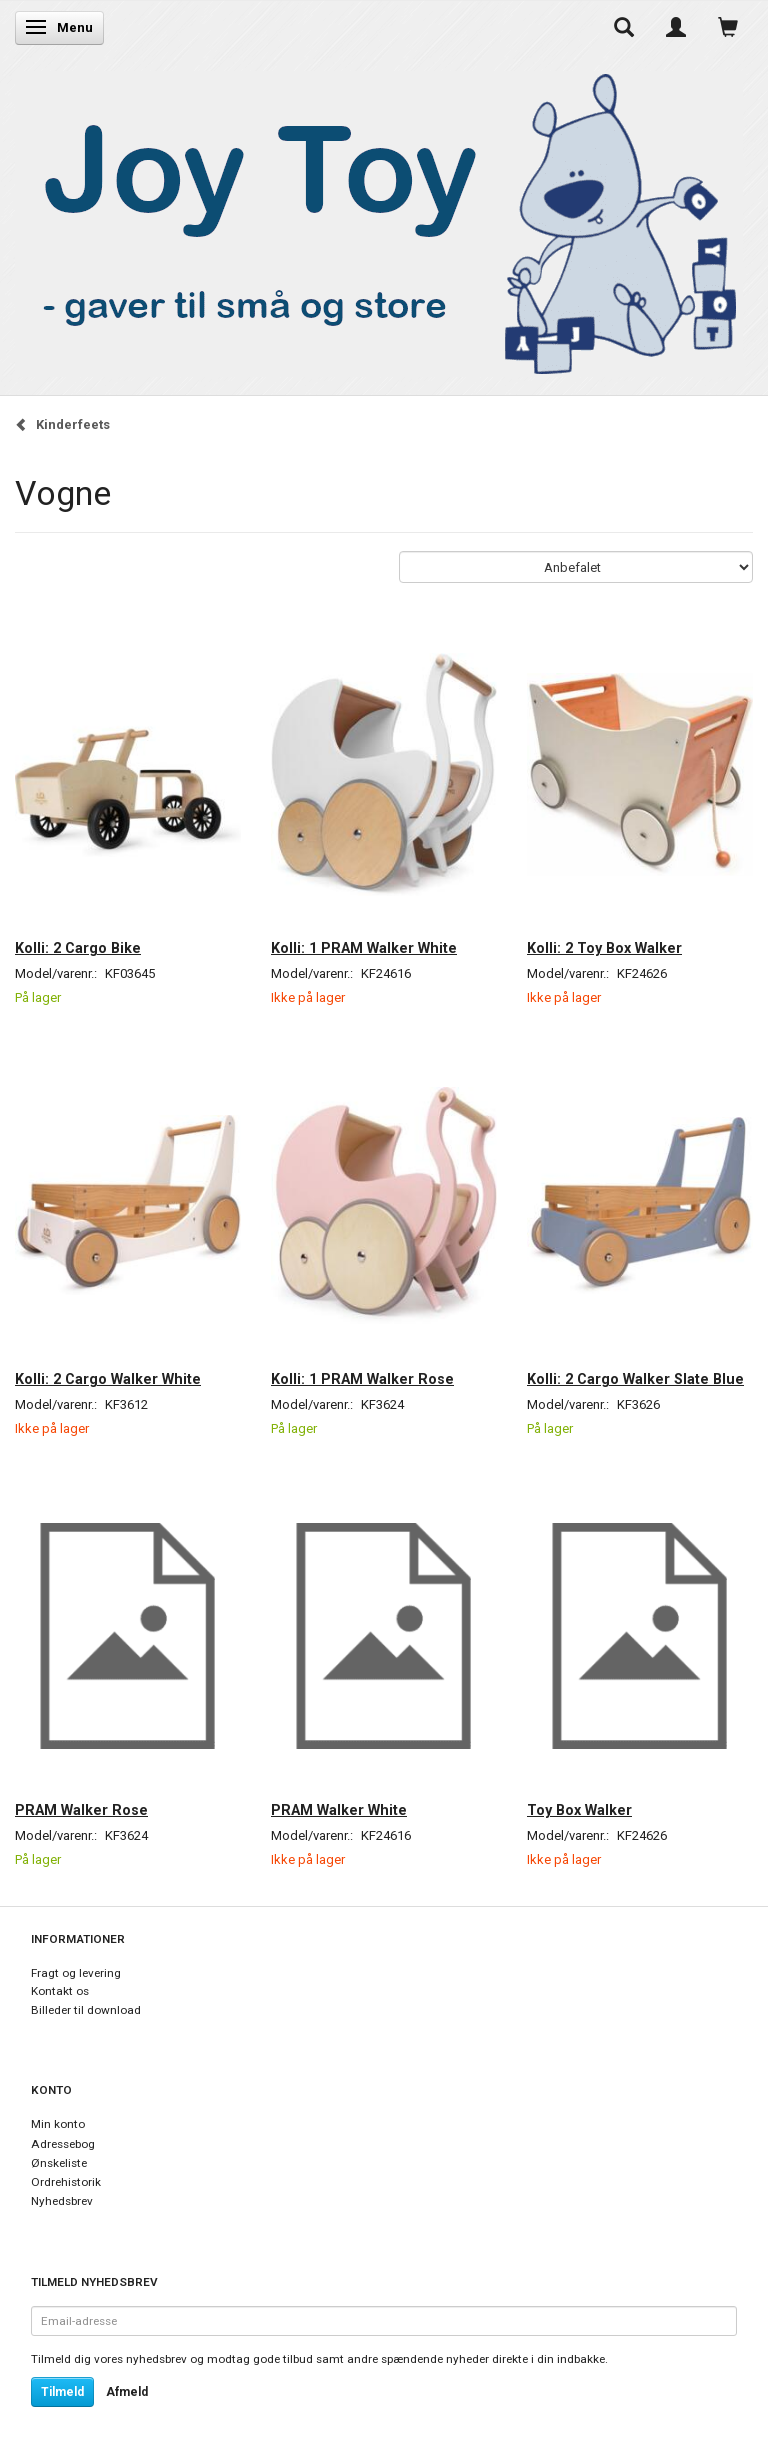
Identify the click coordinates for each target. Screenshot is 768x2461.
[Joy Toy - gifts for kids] (379, 219)
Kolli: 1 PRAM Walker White (364, 948)
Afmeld (127, 2392)
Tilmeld (62, 2392)
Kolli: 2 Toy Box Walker (604, 948)
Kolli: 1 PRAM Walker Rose (362, 1379)
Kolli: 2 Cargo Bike (78, 948)
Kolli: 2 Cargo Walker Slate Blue (635, 1379)
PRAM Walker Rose (81, 1810)
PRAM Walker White (339, 1810)
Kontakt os (60, 1991)
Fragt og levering (76, 1973)
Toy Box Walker (579, 1810)
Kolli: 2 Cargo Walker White (108, 1379)
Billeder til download (86, 2010)
